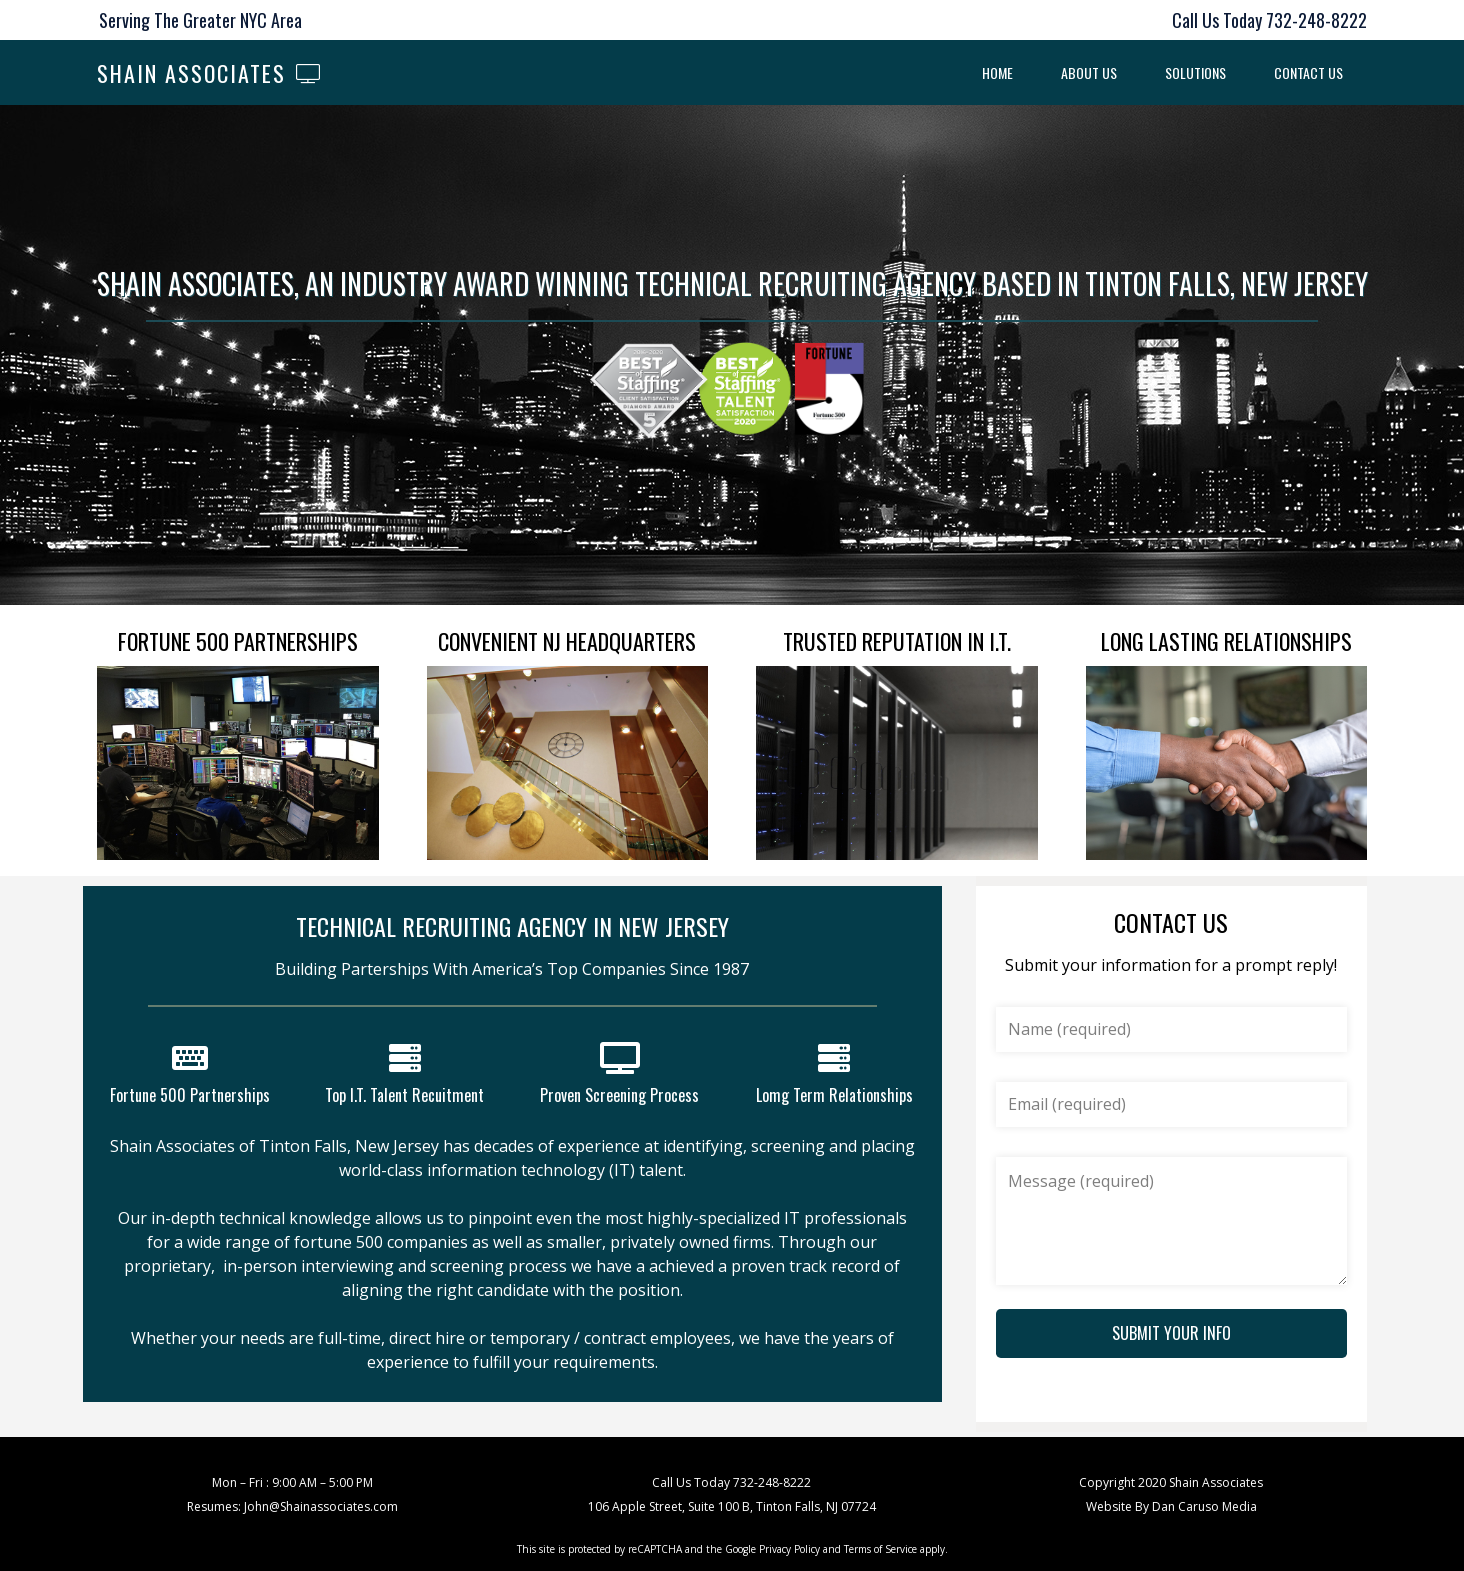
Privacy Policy (789, 1549)
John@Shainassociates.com (321, 1506)
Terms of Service (880, 1549)
